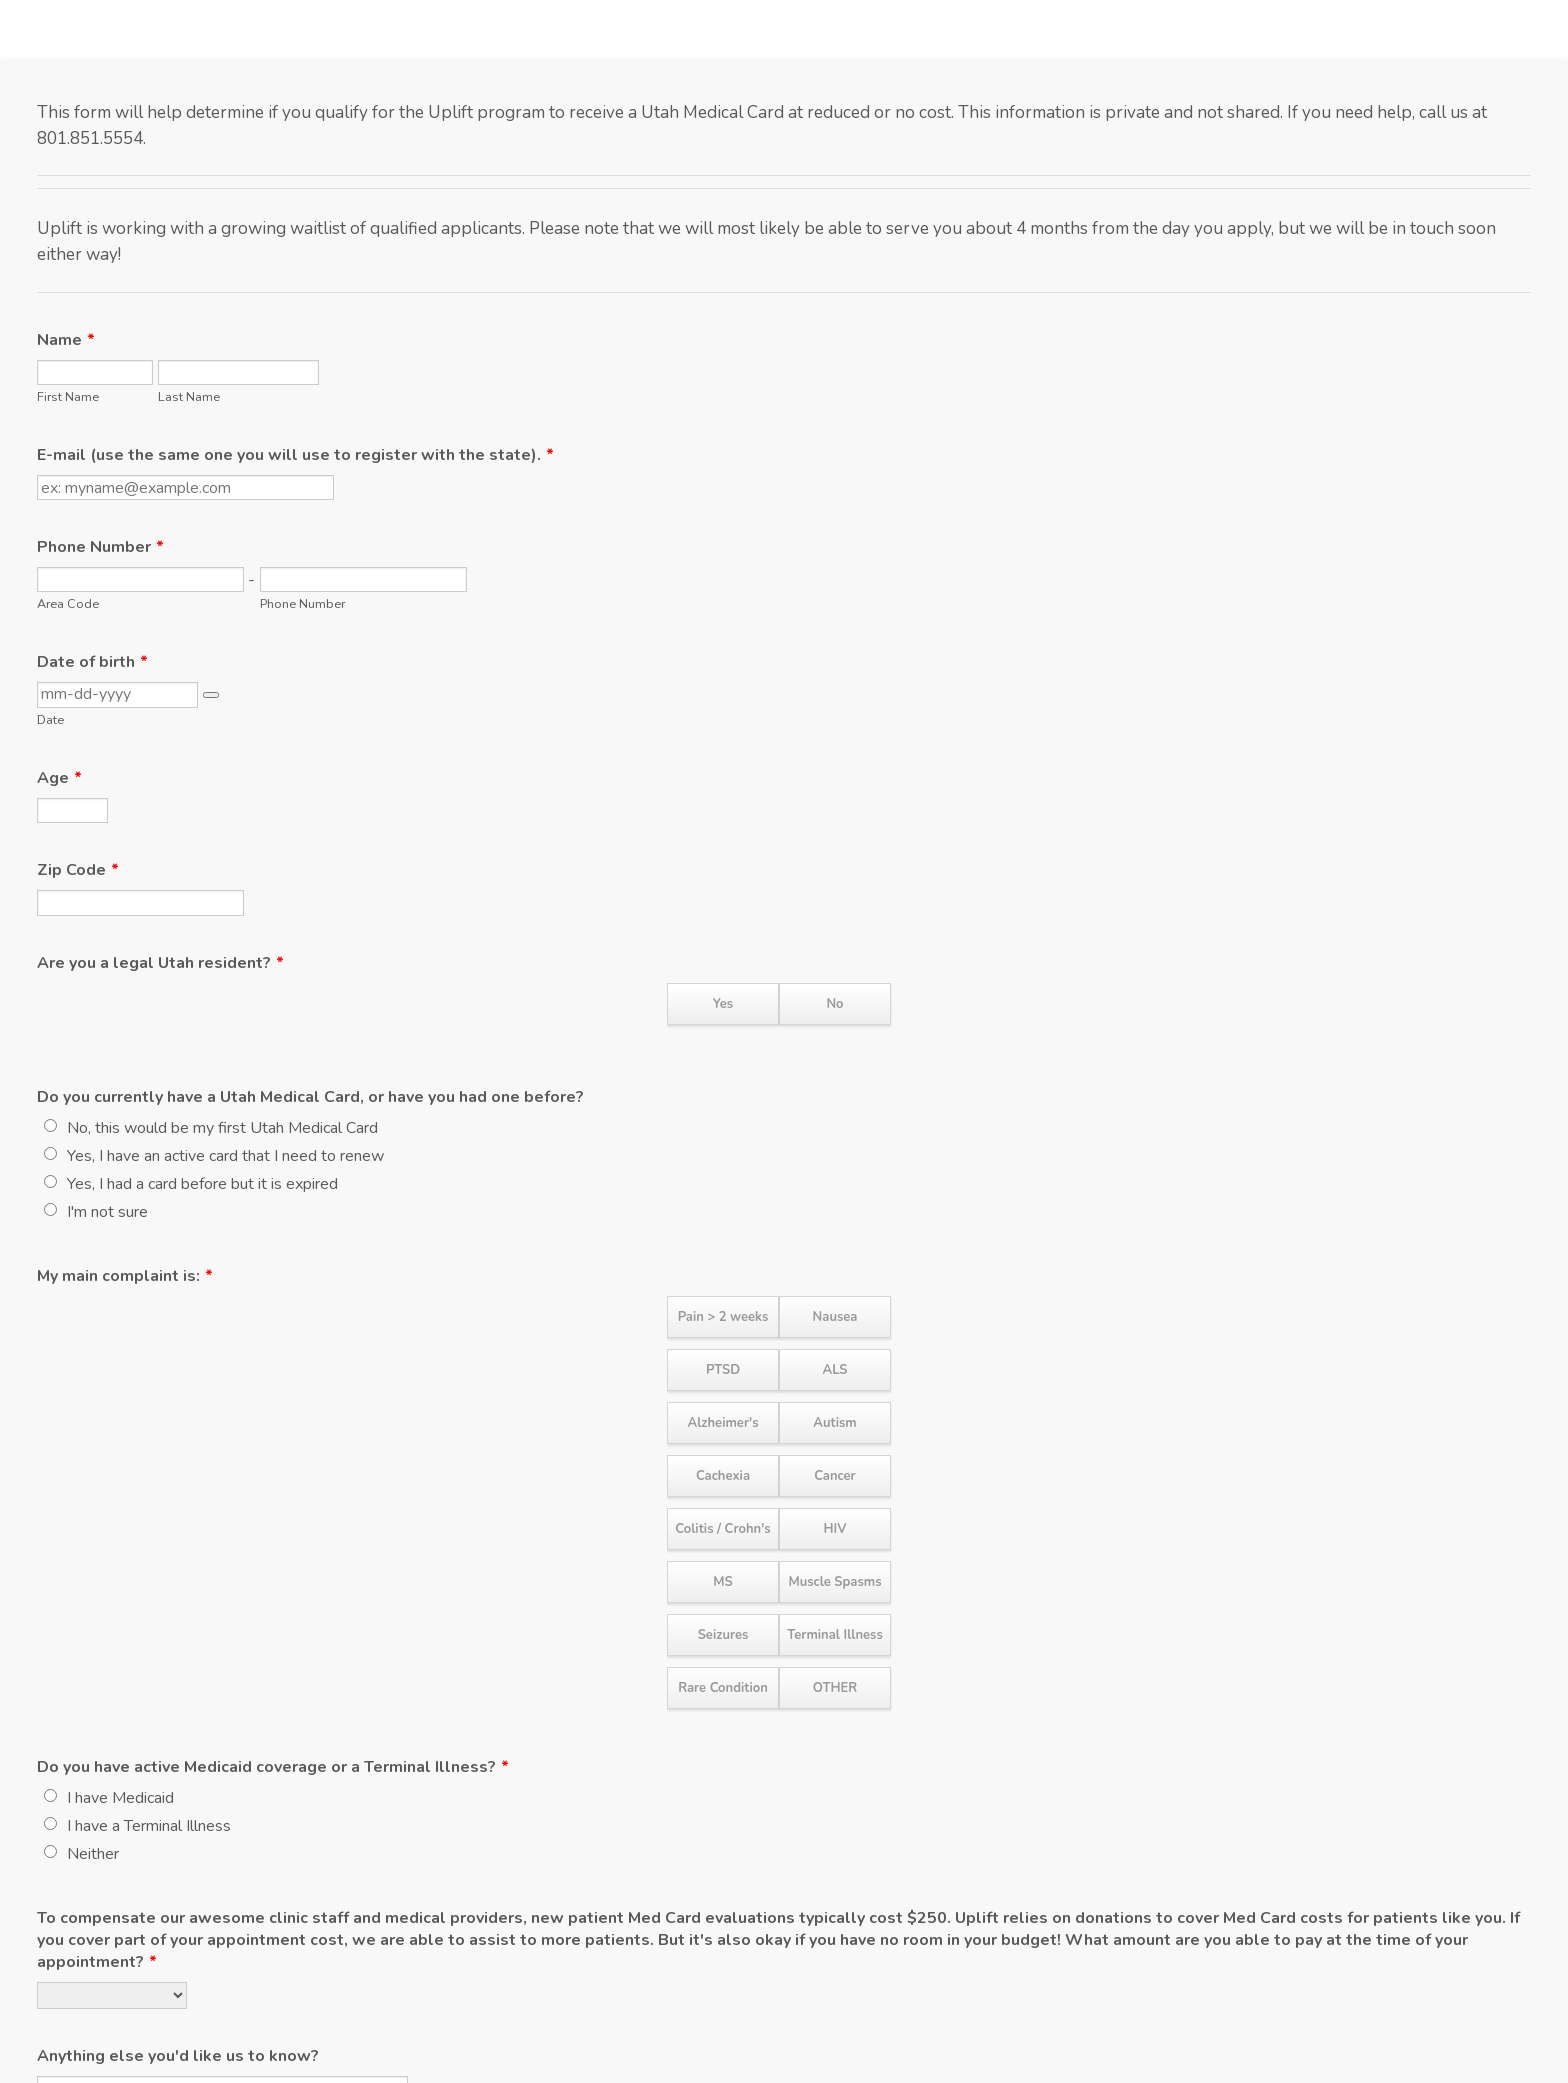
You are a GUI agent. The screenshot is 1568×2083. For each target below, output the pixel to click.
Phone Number (100, 547)
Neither (93, 1854)
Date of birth (92, 662)
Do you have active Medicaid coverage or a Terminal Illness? (273, 1767)
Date (50, 719)
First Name (68, 396)
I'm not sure (107, 1212)
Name (66, 340)
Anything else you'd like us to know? (178, 2056)
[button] (211, 695)
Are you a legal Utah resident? (160, 963)
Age (59, 778)
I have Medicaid (120, 1798)
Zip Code (78, 870)
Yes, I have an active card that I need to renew (225, 1156)
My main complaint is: (125, 1276)
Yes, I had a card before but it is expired (202, 1184)
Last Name (189, 396)
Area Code (68, 603)
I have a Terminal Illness (149, 1826)
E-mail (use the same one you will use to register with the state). (295, 455)
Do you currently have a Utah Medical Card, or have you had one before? (310, 1097)
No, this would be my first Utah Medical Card (222, 1128)
